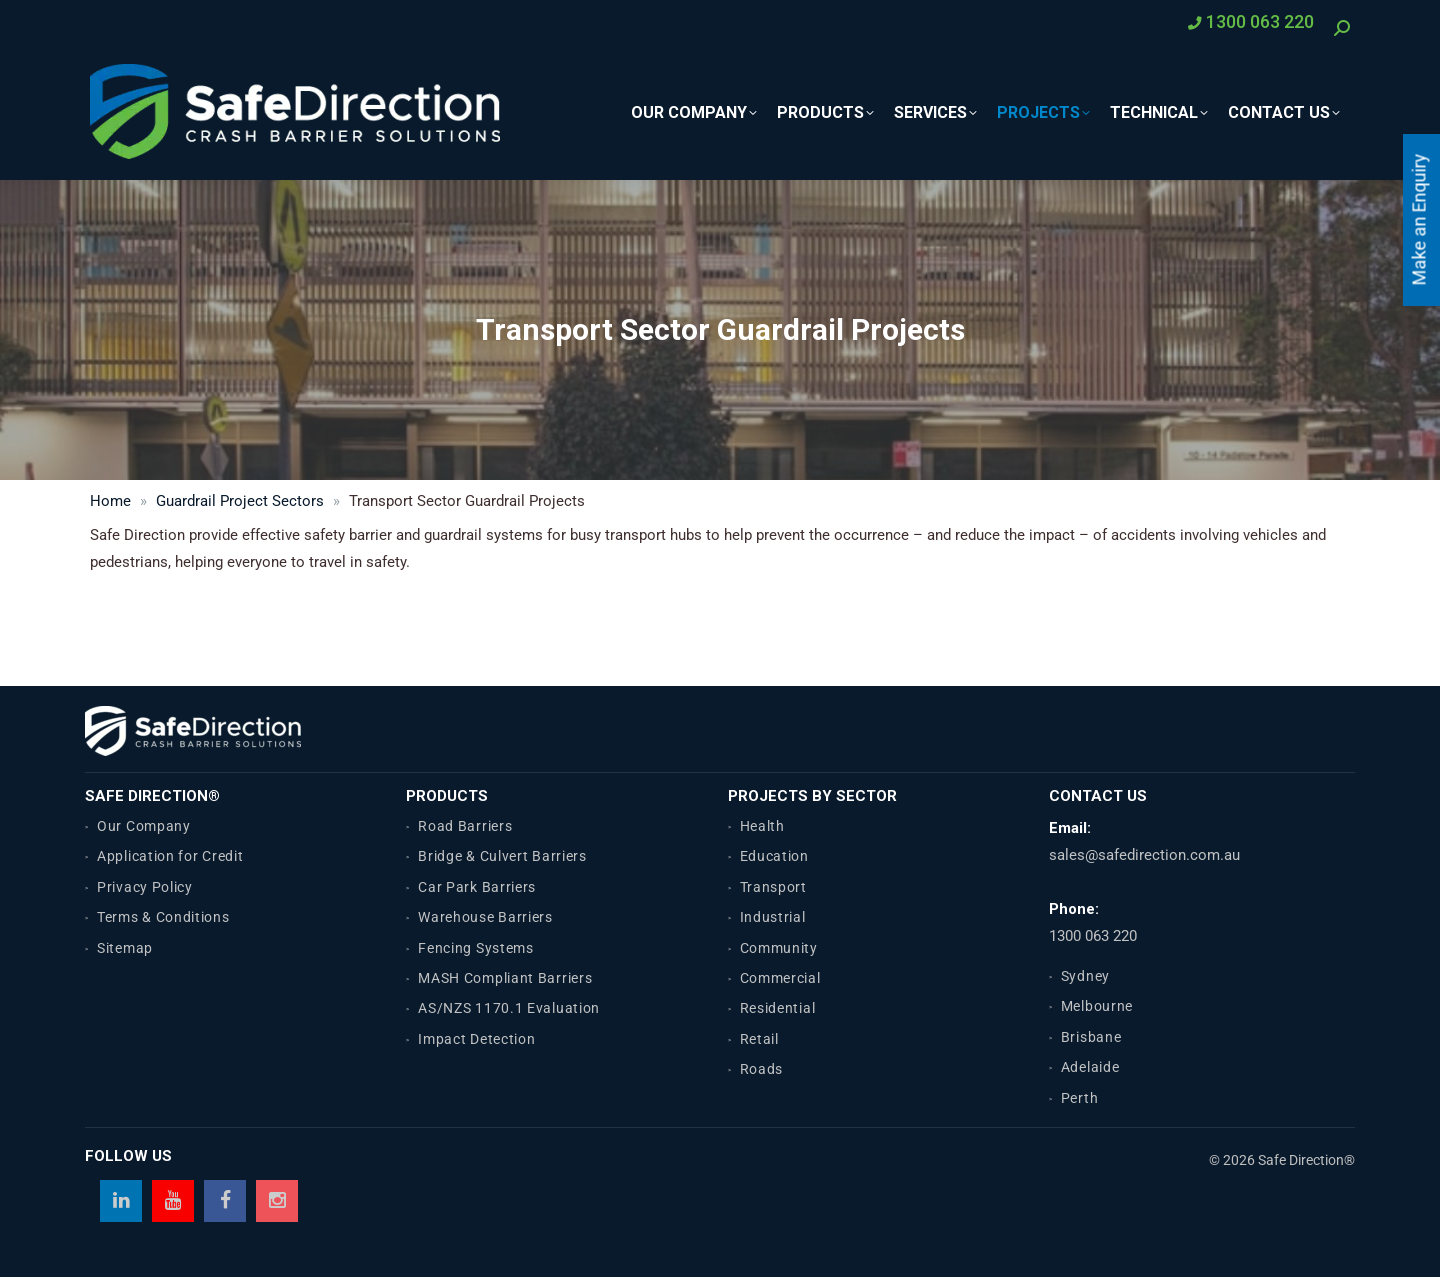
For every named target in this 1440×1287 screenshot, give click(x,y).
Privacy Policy (145, 887)
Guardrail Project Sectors (240, 501)
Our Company (144, 826)
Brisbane (1091, 1037)
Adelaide (1090, 1067)
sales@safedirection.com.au (1144, 855)
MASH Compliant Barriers (505, 978)
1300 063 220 (1093, 936)
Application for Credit (170, 856)
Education (774, 856)
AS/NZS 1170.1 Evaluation (509, 1008)
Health (762, 826)
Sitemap (125, 948)
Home (110, 501)
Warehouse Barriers (485, 917)
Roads (762, 1069)
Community (779, 948)
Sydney (1085, 976)
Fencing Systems (476, 948)
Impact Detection (476, 1039)
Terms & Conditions (163, 917)
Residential (778, 1008)
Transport (773, 887)
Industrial (773, 917)
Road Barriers (465, 826)
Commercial (780, 978)
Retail (759, 1039)
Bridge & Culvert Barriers (502, 856)
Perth (1080, 1098)
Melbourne (1097, 1006)
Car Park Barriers (477, 887)
